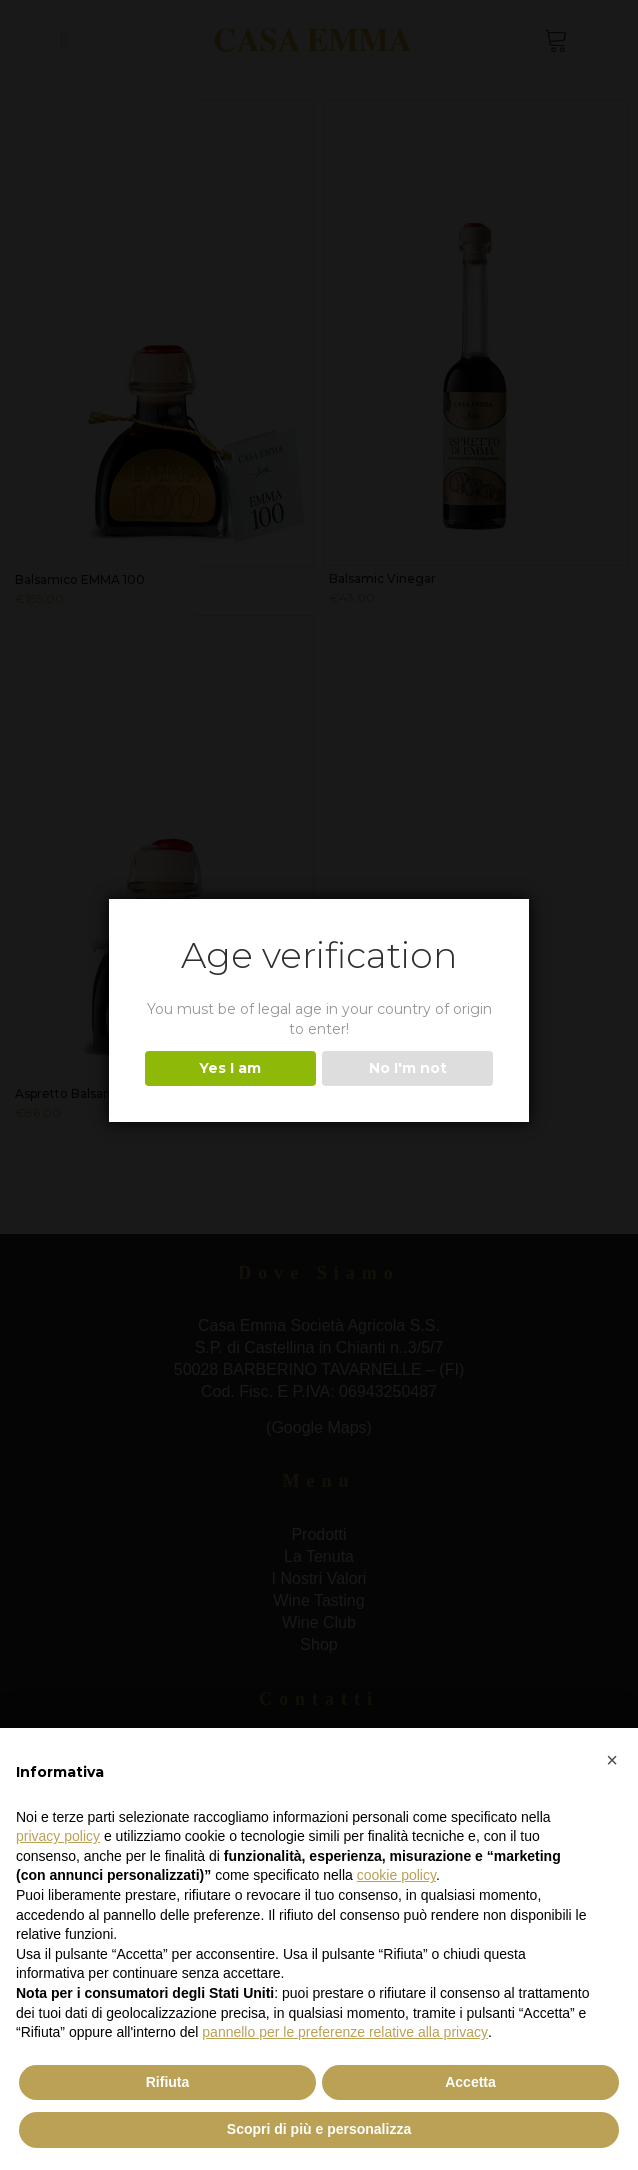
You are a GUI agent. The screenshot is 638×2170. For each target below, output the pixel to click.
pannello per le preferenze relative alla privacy (345, 2032)
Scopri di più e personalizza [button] (319, 2129)
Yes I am (230, 1068)
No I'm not (408, 1068)
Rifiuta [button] (168, 2082)
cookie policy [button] (396, 1875)
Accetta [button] (470, 2082)
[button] (612, 1760)
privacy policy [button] (58, 1836)
